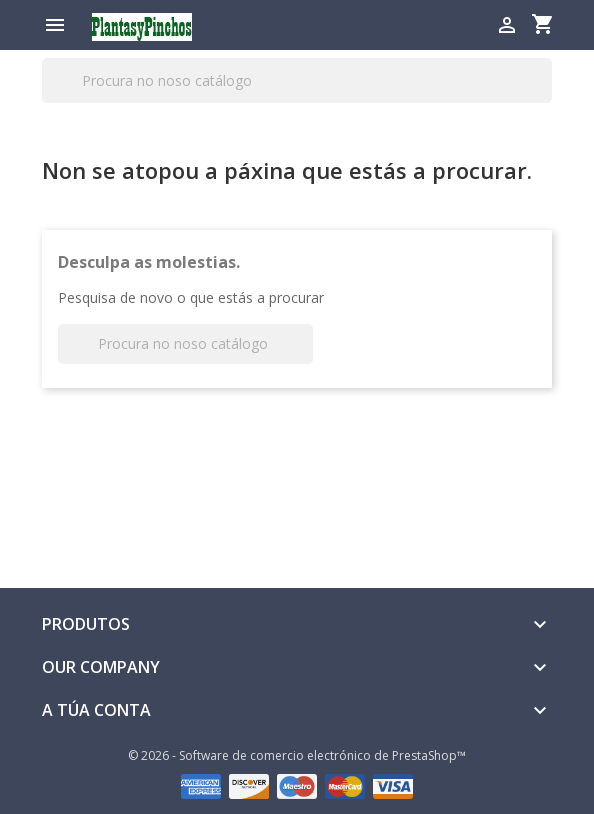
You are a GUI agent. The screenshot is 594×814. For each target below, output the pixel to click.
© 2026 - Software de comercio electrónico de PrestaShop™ (297, 755)
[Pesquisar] (297, 80)
